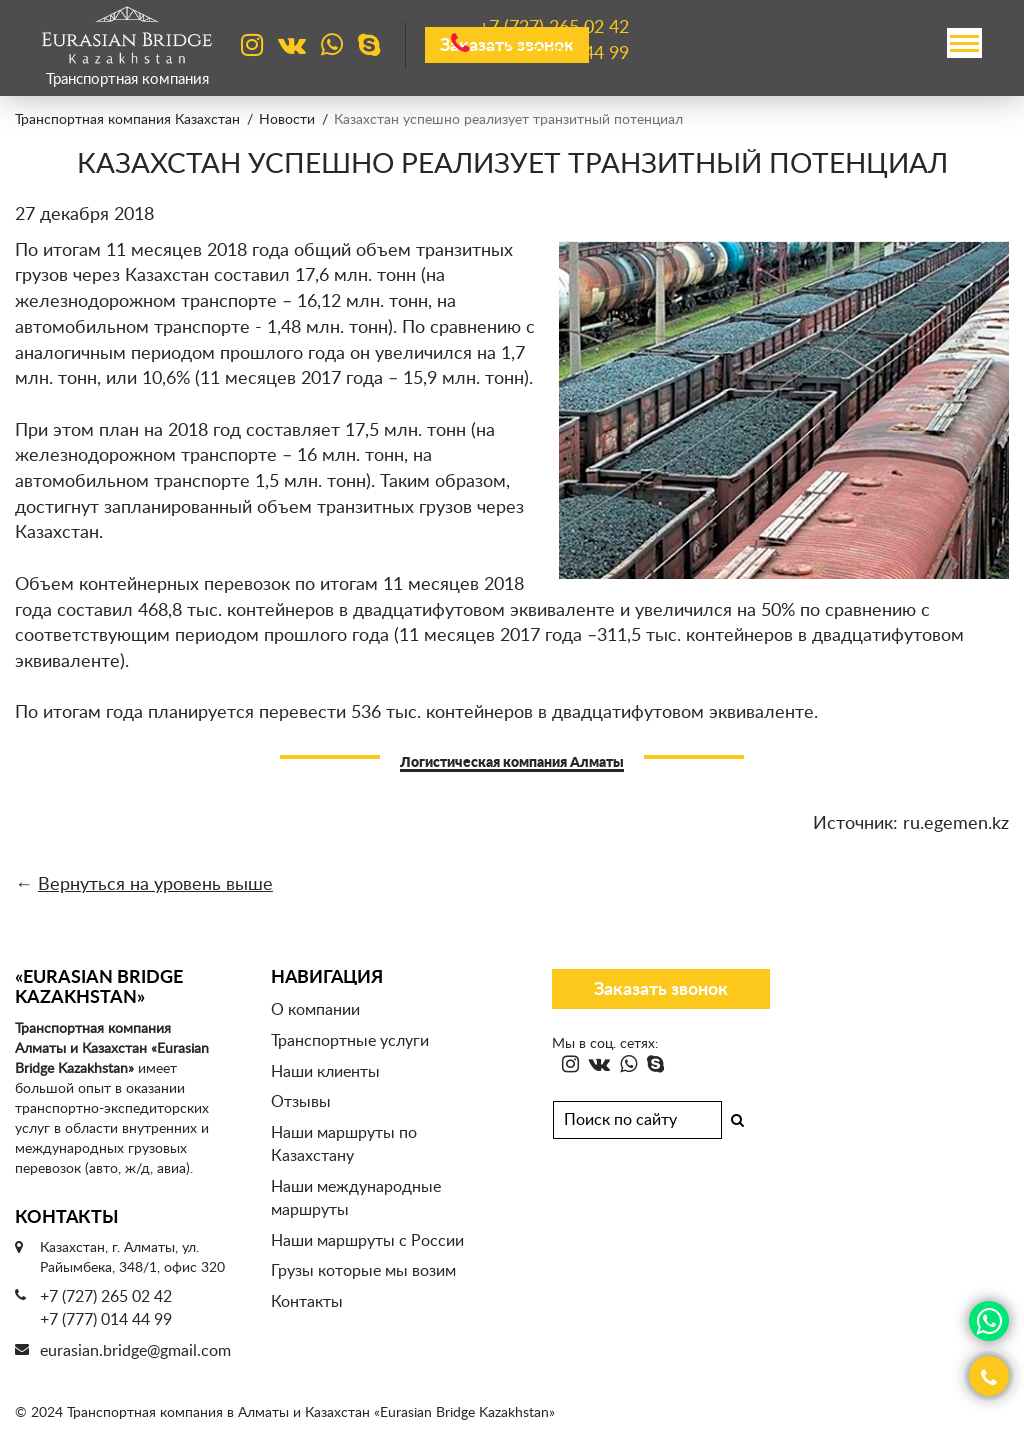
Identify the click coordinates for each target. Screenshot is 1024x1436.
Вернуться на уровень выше (155, 885)
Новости (287, 120)
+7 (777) (554, 54)
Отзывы (301, 1102)
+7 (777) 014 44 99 (106, 1320)
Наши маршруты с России (367, 1241)
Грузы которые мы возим (363, 1271)
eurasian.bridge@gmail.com (135, 1351)
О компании (315, 1010)
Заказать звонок (661, 990)
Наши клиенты (325, 1072)
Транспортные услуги (350, 1041)
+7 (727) (554, 29)
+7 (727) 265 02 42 (106, 1297)
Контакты (307, 1302)
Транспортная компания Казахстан (127, 120)
